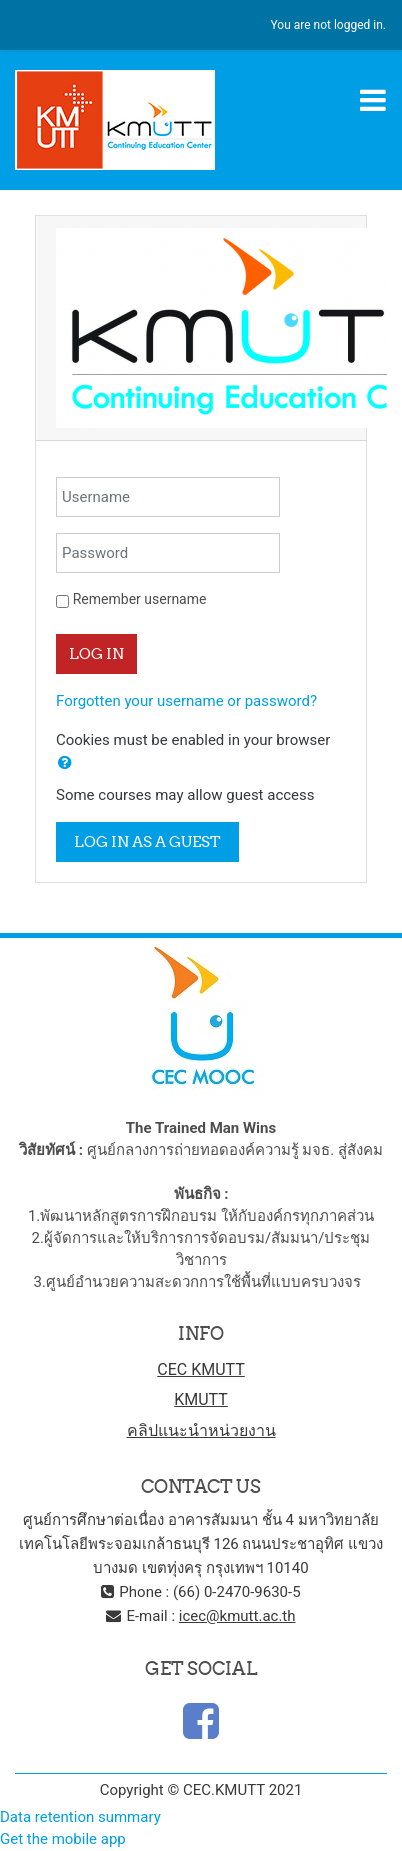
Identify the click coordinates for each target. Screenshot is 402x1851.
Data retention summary (80, 1817)
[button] (65, 763)
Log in (96, 653)
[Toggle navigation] (373, 100)
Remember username (140, 599)
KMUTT (201, 1399)
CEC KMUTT (201, 1369)
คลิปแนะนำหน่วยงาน (201, 1430)
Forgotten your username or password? (186, 701)
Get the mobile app (63, 1839)
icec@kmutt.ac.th (237, 1616)
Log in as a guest (147, 841)
